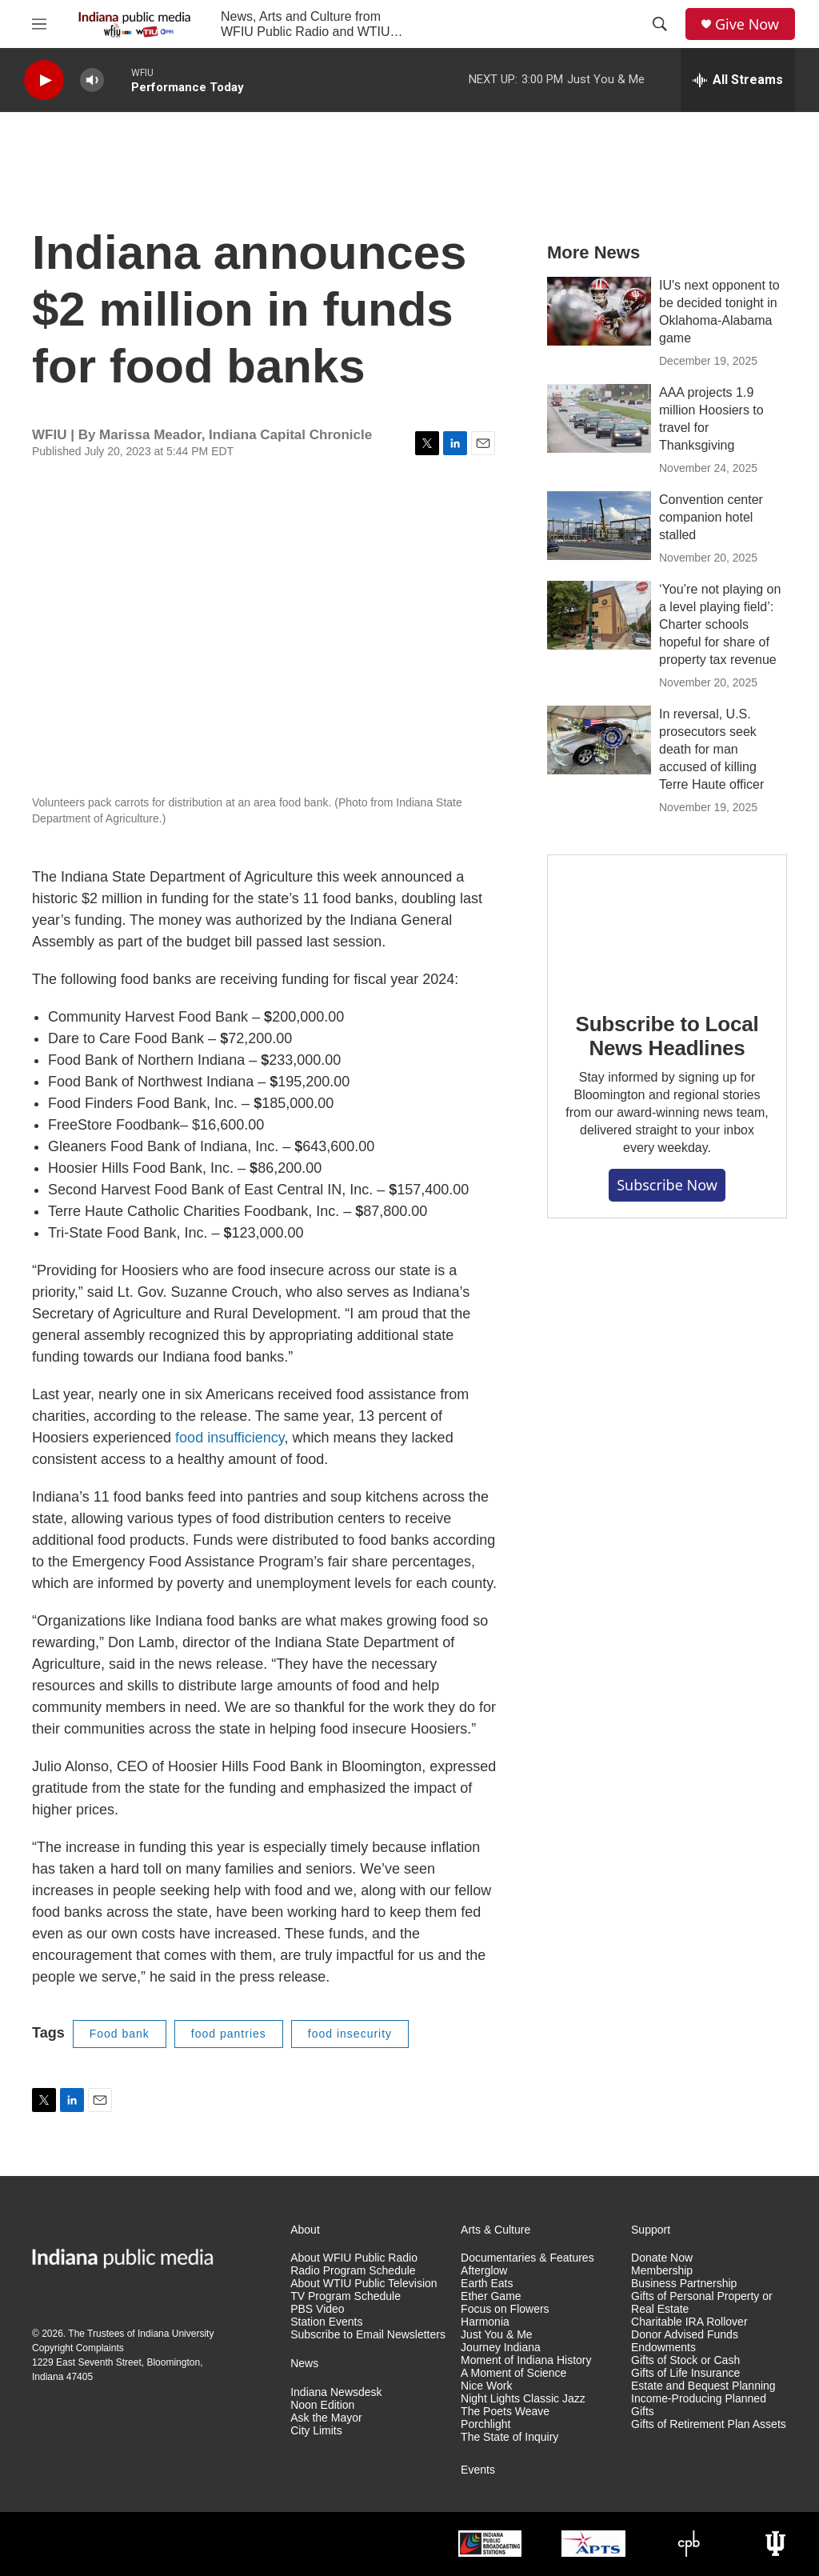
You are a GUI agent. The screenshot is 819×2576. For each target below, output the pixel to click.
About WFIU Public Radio (353, 2258)
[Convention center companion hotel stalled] (599, 525)
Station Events (326, 2322)
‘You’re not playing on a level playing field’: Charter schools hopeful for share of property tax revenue (720, 624)
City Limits (316, 2431)
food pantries (228, 2033)
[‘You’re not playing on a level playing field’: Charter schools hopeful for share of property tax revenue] (599, 615)
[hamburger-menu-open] (39, 24)
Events (478, 2470)
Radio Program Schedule (352, 2271)
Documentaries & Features (527, 2258)
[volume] (92, 80)
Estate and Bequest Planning (703, 2386)
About (305, 2230)
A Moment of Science (513, 2373)
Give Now (747, 24)
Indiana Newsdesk (336, 2392)
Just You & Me (497, 2335)
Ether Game (491, 2296)
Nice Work (486, 2386)
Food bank (120, 2033)
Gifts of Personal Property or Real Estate (702, 2302)
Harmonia (485, 2322)
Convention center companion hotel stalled (711, 517)
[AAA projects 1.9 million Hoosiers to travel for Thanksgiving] (599, 418)
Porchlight (485, 2424)
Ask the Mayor (326, 2418)
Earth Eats (487, 2284)
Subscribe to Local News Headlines (666, 1036)
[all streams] (738, 80)
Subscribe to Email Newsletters (367, 2335)
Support (650, 2230)
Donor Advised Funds (684, 2335)
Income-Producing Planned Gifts (698, 2405)
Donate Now (662, 2258)
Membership (662, 2271)
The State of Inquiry (509, 2437)
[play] (44, 80)
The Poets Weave (505, 2412)
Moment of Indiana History (526, 2360)
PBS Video (317, 2309)
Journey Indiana (501, 2348)
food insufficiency (229, 1438)
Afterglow (484, 2271)
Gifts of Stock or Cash (685, 2360)
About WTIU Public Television (363, 2284)
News (304, 2364)
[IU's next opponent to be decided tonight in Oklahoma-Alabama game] (599, 311)
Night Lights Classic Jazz (523, 2399)
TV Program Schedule (345, 2296)
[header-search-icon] (660, 24)
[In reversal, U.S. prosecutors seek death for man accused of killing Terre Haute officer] (599, 740)
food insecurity (350, 2033)
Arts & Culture (495, 2230)
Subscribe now (667, 1184)
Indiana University (176, 2333)
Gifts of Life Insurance (685, 2373)
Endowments (663, 2348)
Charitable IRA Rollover (689, 2322)
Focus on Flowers (505, 2309)
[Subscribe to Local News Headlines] (667, 922)
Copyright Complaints (78, 2348)
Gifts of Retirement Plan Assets (708, 2424)
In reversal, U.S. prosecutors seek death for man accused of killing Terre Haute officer (711, 749)
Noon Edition (322, 2405)
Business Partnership (684, 2284)
